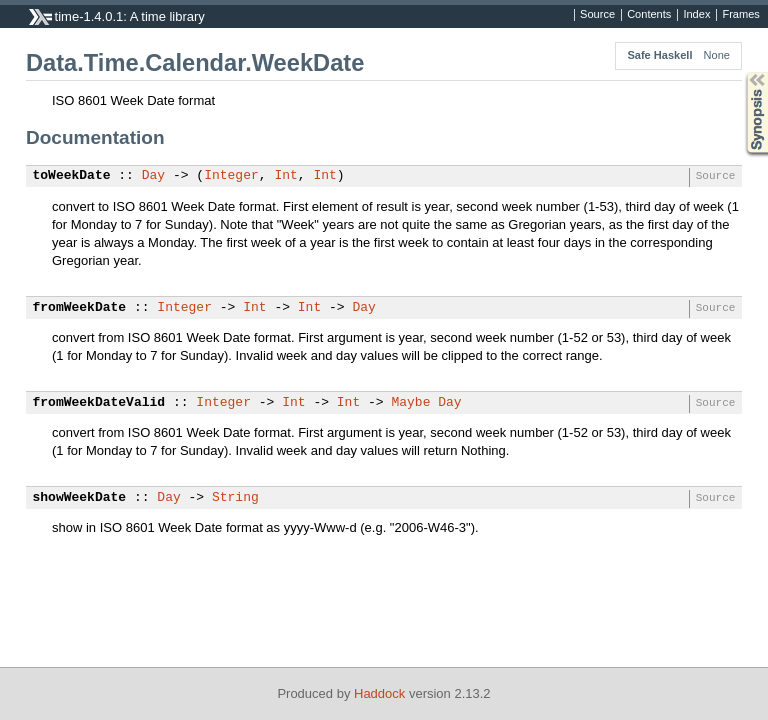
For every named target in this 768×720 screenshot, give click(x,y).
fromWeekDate (80, 308)
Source (597, 15)
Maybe (410, 403)
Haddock (379, 693)
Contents (649, 15)
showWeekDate (80, 498)
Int (285, 176)
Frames (740, 15)
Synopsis (741, 72)
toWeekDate (72, 176)
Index (696, 15)
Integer (231, 176)
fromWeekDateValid (99, 403)
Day (153, 176)
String (235, 498)
